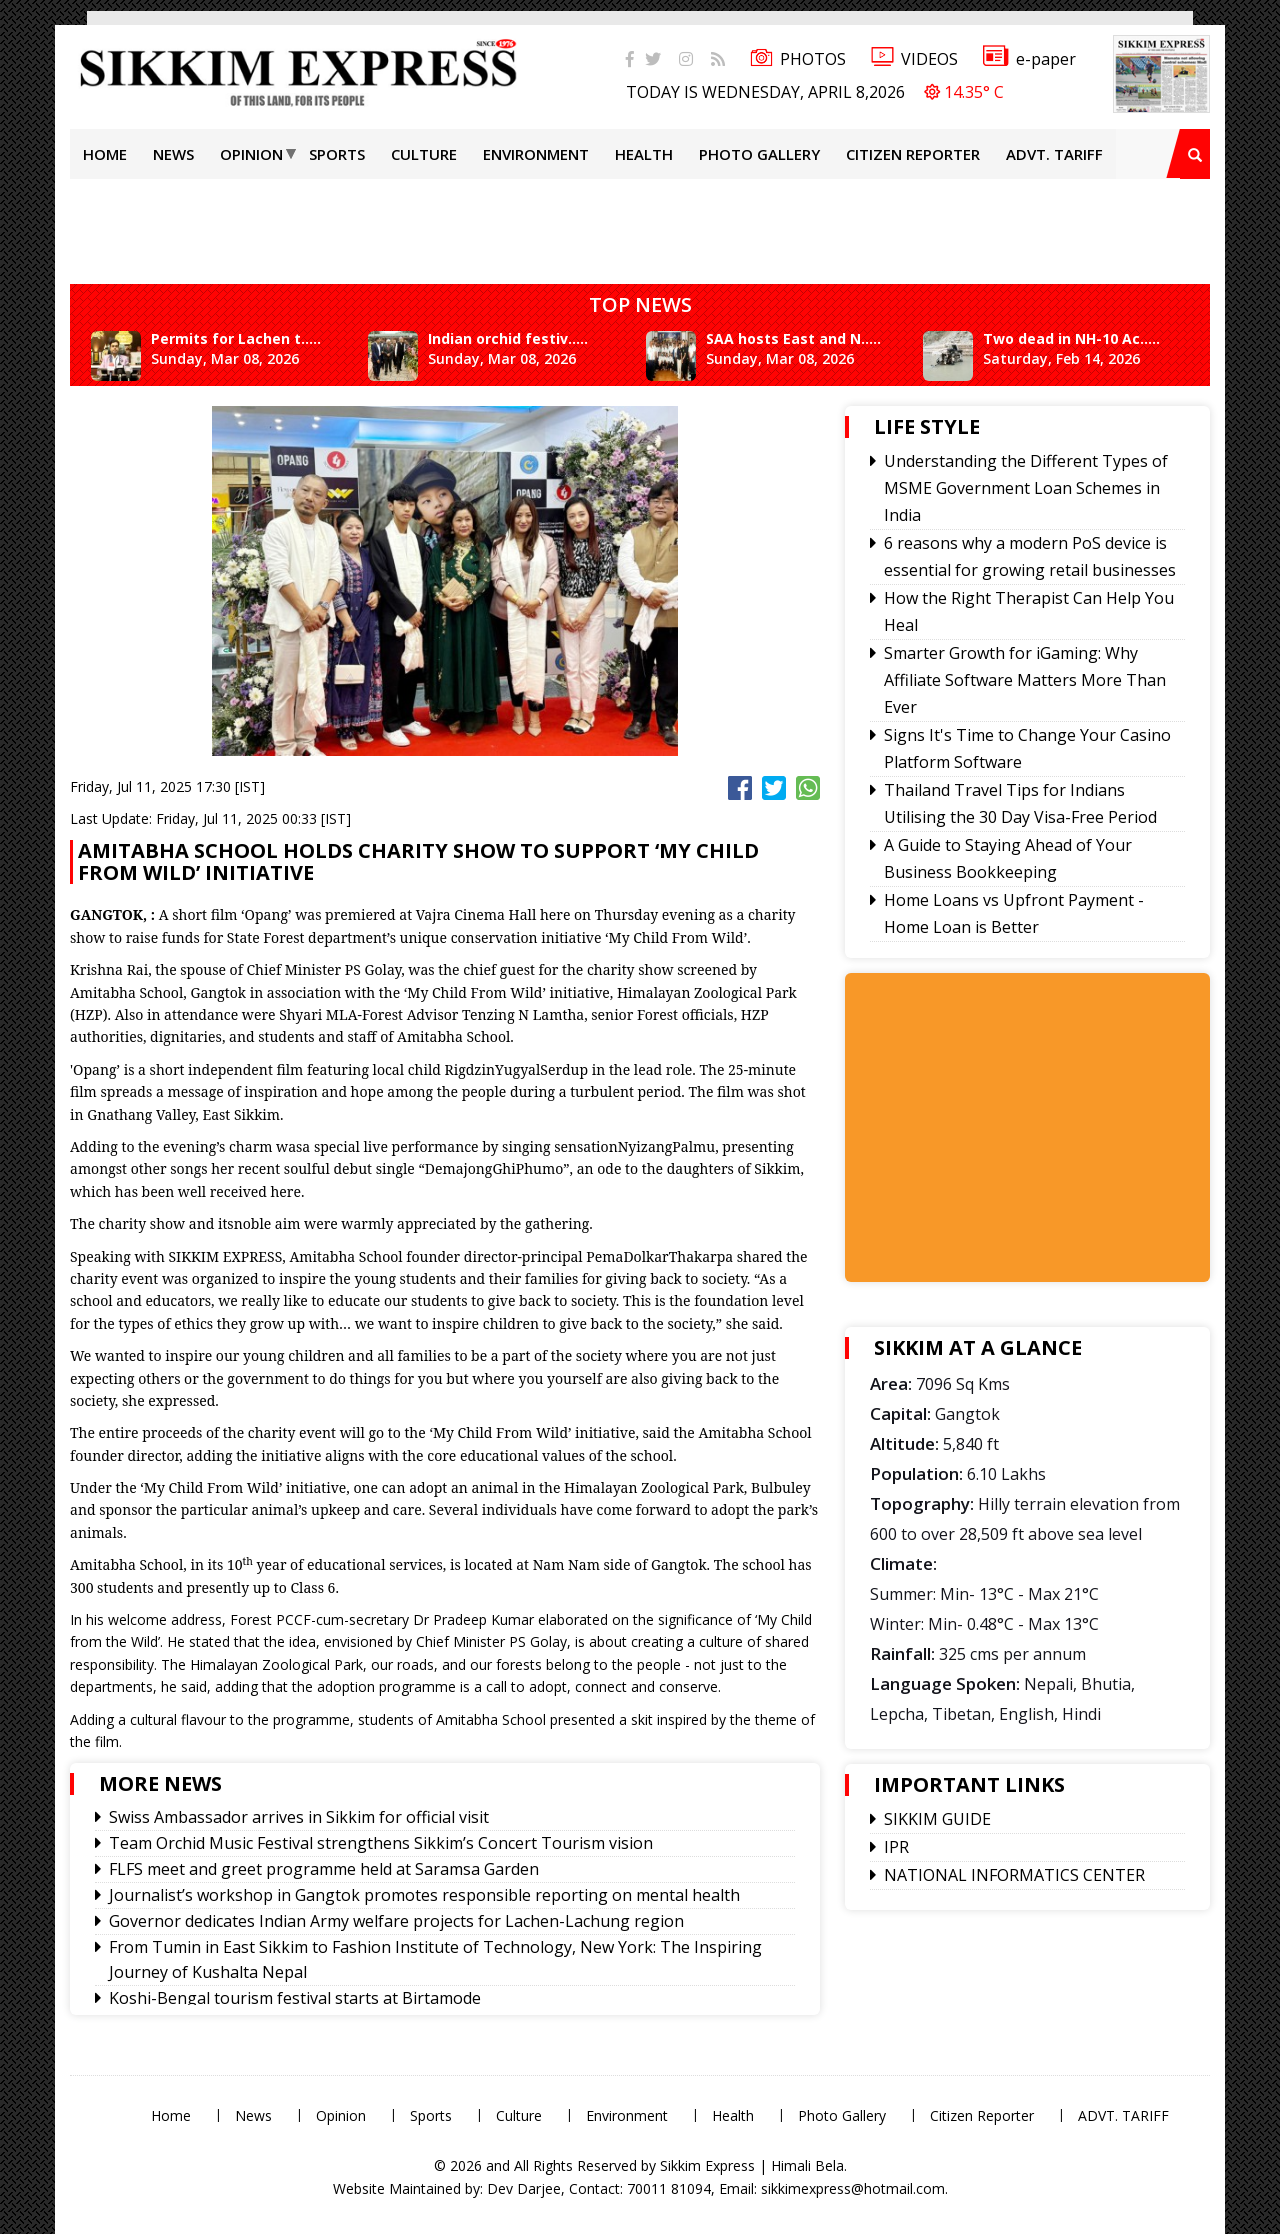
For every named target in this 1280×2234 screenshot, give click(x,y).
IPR (896, 1847)
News (173, 154)
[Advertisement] (640, 224)
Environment (536, 154)
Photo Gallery (759, 154)
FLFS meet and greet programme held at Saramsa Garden (324, 1869)
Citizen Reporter (913, 154)
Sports (337, 154)
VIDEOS (914, 59)
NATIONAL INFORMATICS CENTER (1014, 1875)
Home (105, 154)
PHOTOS (798, 59)
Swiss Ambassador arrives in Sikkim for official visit (299, 1817)
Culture (424, 154)
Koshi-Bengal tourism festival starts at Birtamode (295, 1998)
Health (644, 154)
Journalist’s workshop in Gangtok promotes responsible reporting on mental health (424, 1895)
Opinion (251, 154)
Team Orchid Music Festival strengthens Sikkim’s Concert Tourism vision (381, 1843)
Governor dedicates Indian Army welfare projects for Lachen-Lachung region (396, 1921)
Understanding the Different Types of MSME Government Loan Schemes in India (1026, 488)
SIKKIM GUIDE (937, 1819)
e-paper (1029, 59)
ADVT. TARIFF (1054, 154)
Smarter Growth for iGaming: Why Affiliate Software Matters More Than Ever (1025, 680)
